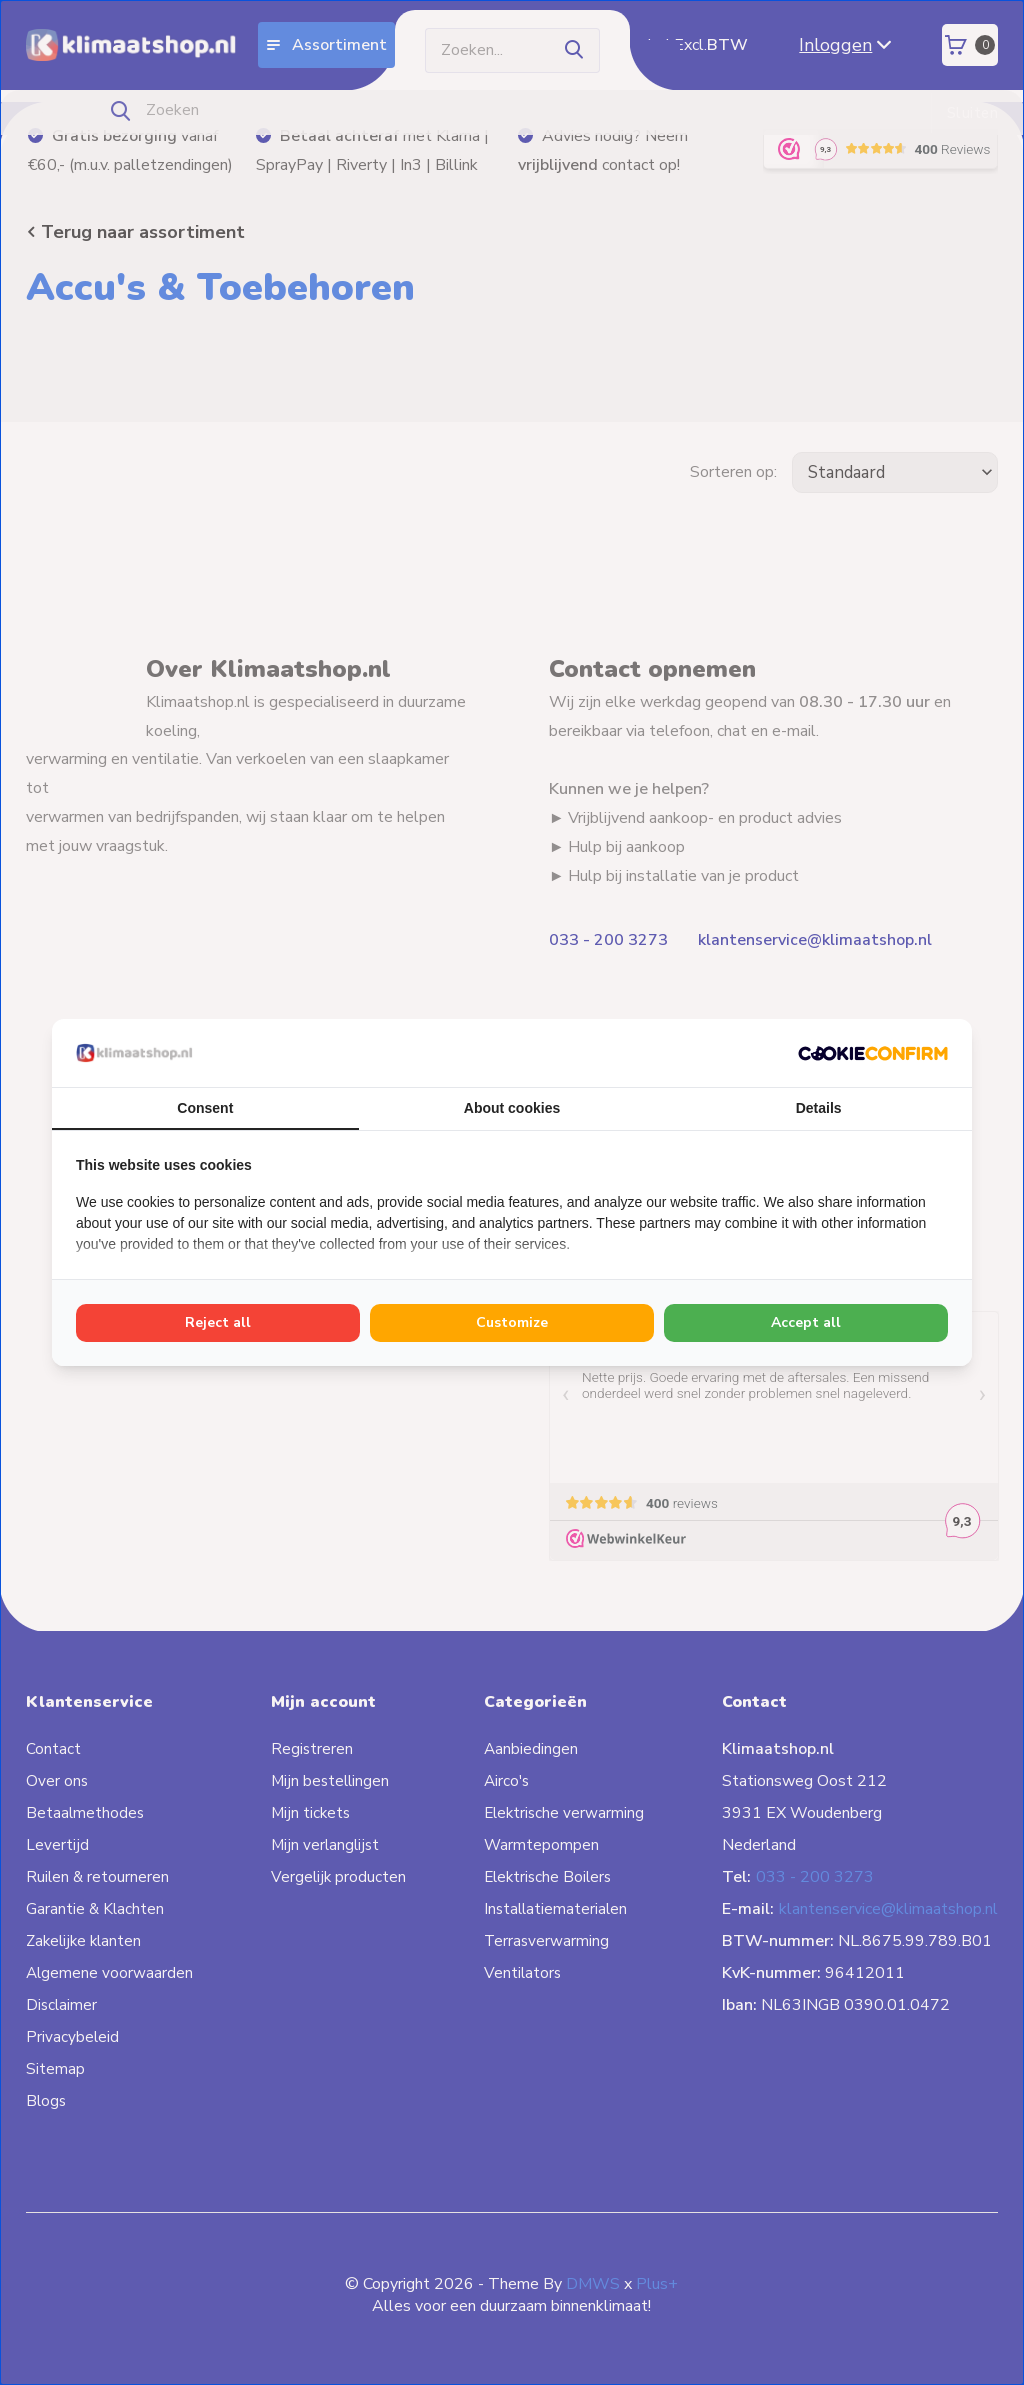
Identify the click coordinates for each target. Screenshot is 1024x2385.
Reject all (218, 1322)
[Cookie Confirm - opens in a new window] (873, 1053)
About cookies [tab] (512, 1108)
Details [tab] (819, 1108)
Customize (512, 1322)
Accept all (806, 1322)
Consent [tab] (205, 1108)
